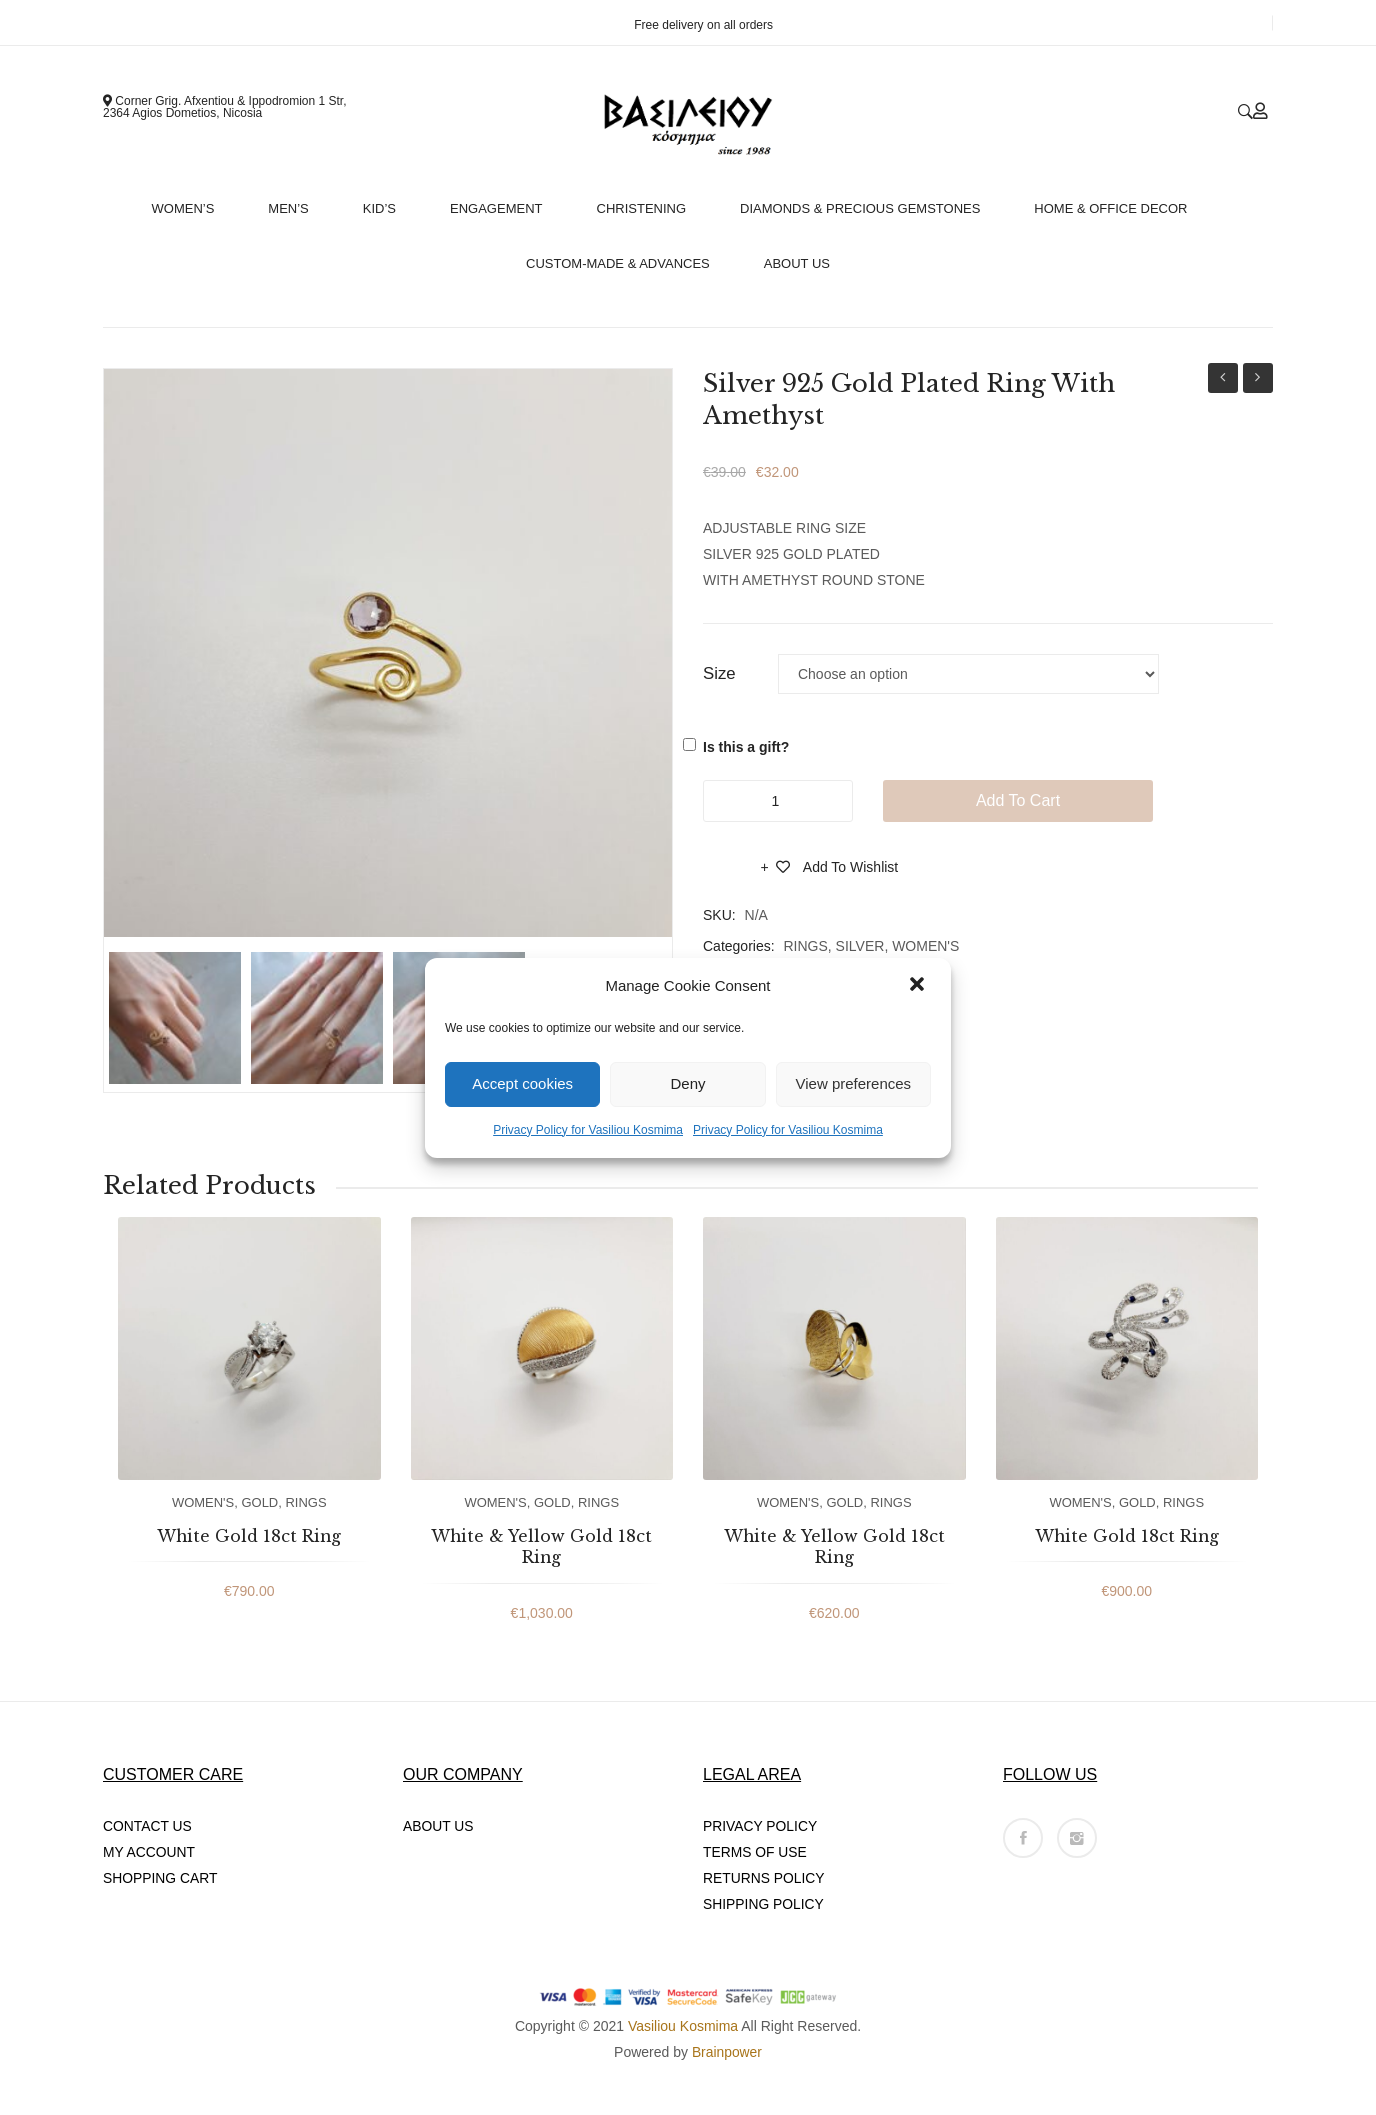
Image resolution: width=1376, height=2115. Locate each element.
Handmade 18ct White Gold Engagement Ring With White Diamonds (1223, 380)
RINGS (805, 946)
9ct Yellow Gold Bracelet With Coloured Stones (1258, 380)
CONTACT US (148, 1826)
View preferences (854, 1083)
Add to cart (1018, 800)
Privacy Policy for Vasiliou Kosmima (588, 1130)
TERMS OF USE (755, 1852)
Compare (732, 873)
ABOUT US (438, 1826)
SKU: (719, 915)
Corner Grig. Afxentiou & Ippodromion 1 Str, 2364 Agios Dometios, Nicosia (224, 107)
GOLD (259, 1502)
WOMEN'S (925, 946)
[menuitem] (192, 203)
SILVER (860, 946)
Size (719, 673)
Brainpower (727, 2052)
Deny (687, 1083)
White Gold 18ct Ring (249, 1536)
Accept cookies (522, 1083)
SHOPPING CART (161, 1878)
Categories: (739, 946)
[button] (919, 986)
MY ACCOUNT (149, 1852)
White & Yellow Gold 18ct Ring (541, 1547)
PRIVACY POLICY (760, 1826)
